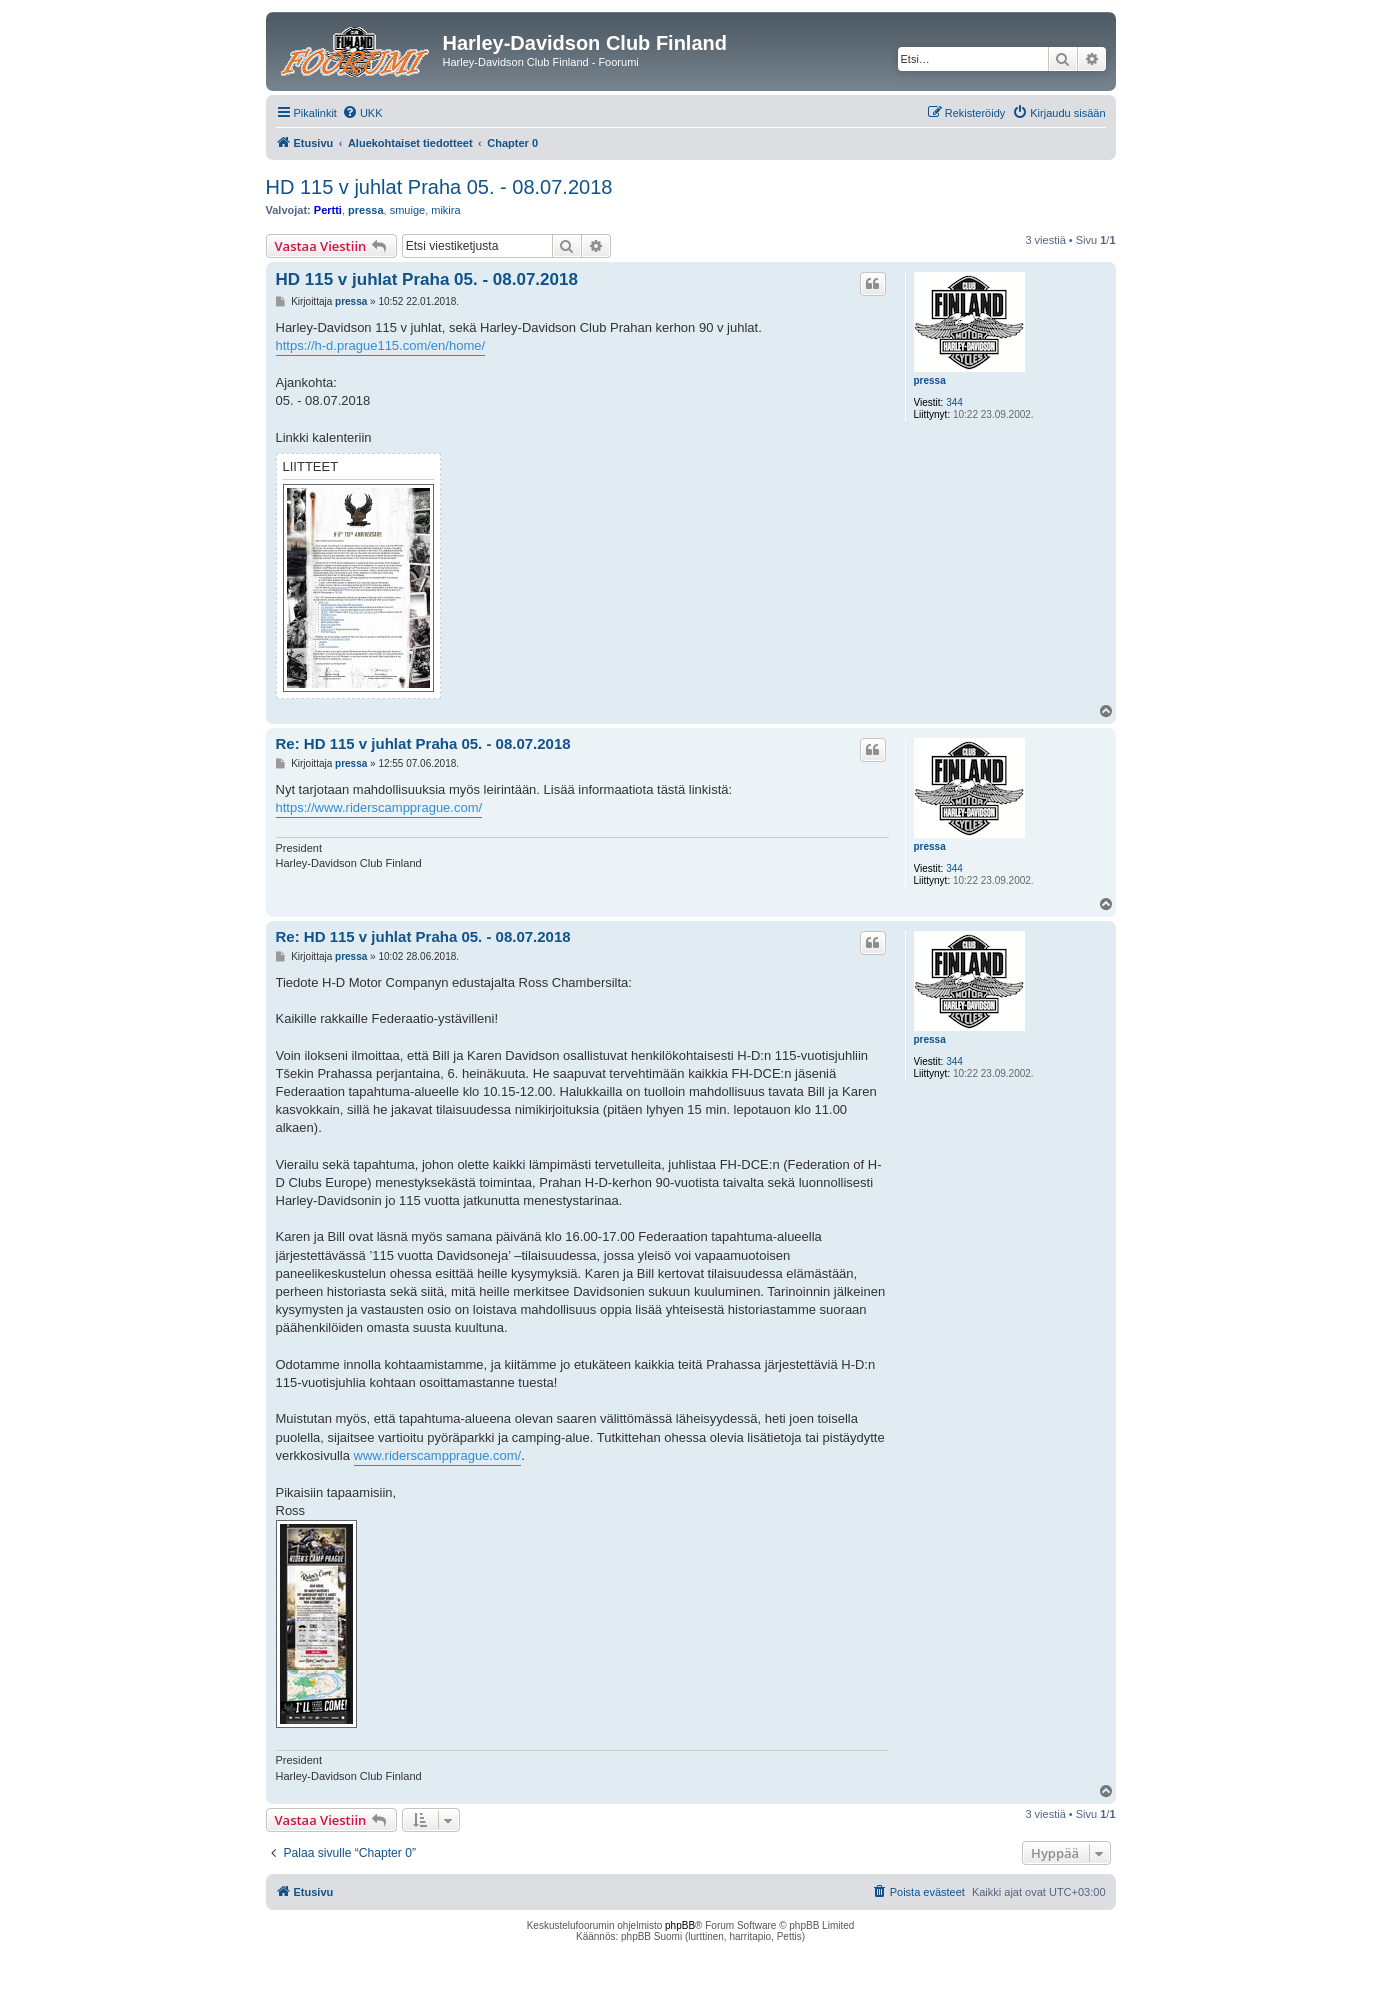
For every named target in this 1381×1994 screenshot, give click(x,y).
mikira (445, 210)
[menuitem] (362, 113)
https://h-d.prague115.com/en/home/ (381, 345)
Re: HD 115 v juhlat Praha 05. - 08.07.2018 (423, 743)
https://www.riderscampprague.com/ (379, 807)
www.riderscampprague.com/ (438, 1455)
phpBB (680, 1925)
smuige (407, 210)
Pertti (328, 210)
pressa (365, 210)
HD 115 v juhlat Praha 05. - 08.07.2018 (439, 187)
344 (954, 402)
